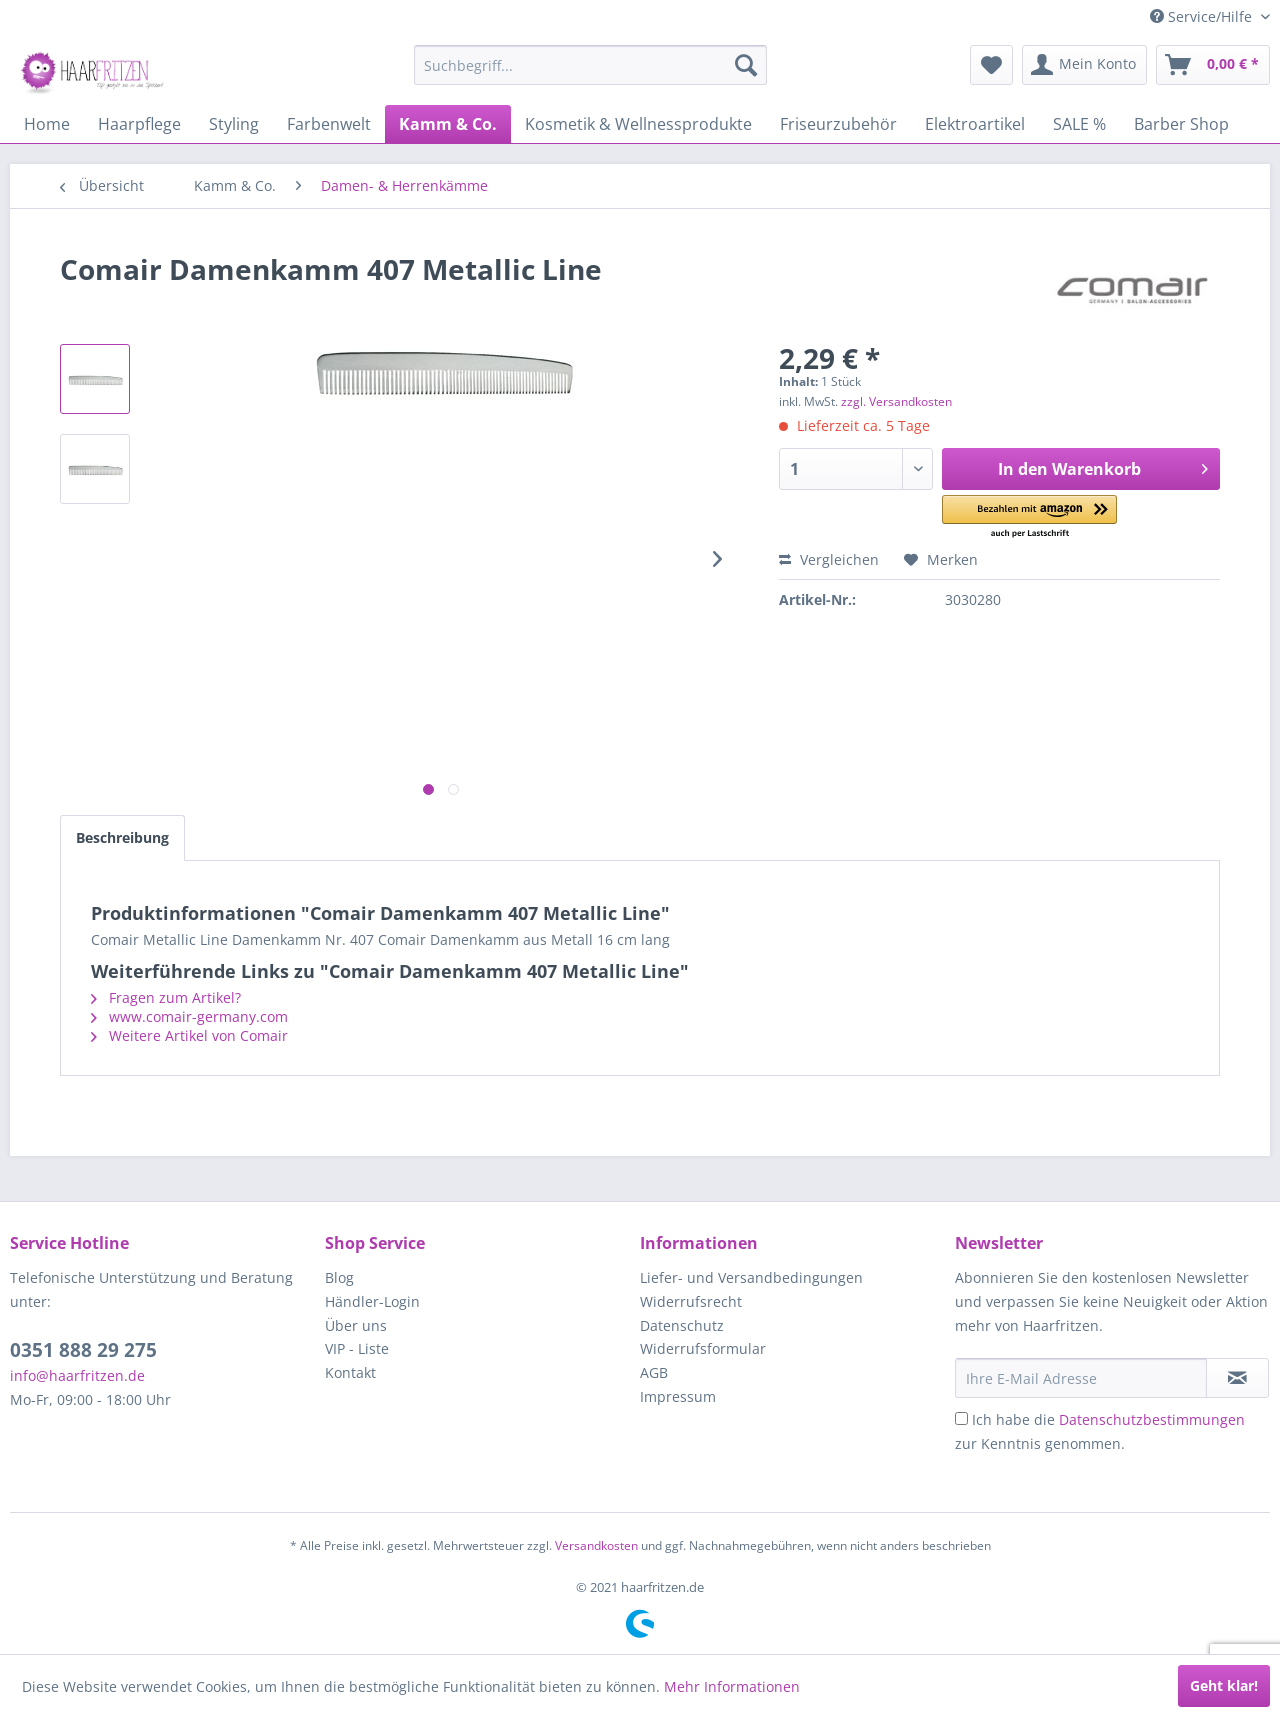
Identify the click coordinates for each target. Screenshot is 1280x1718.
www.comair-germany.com (189, 1016)
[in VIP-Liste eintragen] (1237, 1378)
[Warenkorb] (1213, 65)
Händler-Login (372, 1301)
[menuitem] (590, 65)
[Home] (47, 124)
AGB (654, 1372)
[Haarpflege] (139, 124)
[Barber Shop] (1181, 124)
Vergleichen (829, 559)
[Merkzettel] (991, 65)
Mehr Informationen (732, 1686)
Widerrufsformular (703, 1348)
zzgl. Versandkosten (896, 401)
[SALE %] (1079, 124)
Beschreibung (122, 837)
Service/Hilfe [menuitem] (1203, 16)
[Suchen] (746, 65)
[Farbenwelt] (329, 124)
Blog (339, 1277)
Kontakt (350, 1372)
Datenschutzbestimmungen (1152, 1419)
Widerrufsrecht (691, 1301)
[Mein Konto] (1084, 65)
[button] (1029, 517)
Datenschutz (682, 1325)
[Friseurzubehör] (838, 124)
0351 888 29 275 (83, 1350)
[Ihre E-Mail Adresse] (1081, 1378)
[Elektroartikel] (975, 124)
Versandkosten (596, 1545)
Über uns (356, 1325)
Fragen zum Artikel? (166, 997)
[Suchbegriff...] (590, 65)
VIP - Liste (357, 1348)
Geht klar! (1224, 1685)
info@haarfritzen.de (77, 1375)
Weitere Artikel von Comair (189, 1035)
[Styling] (234, 124)
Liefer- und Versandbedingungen (751, 1277)
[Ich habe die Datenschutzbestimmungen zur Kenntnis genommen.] (961, 1418)
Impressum (678, 1396)
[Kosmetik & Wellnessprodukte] (638, 124)
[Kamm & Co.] (448, 124)
